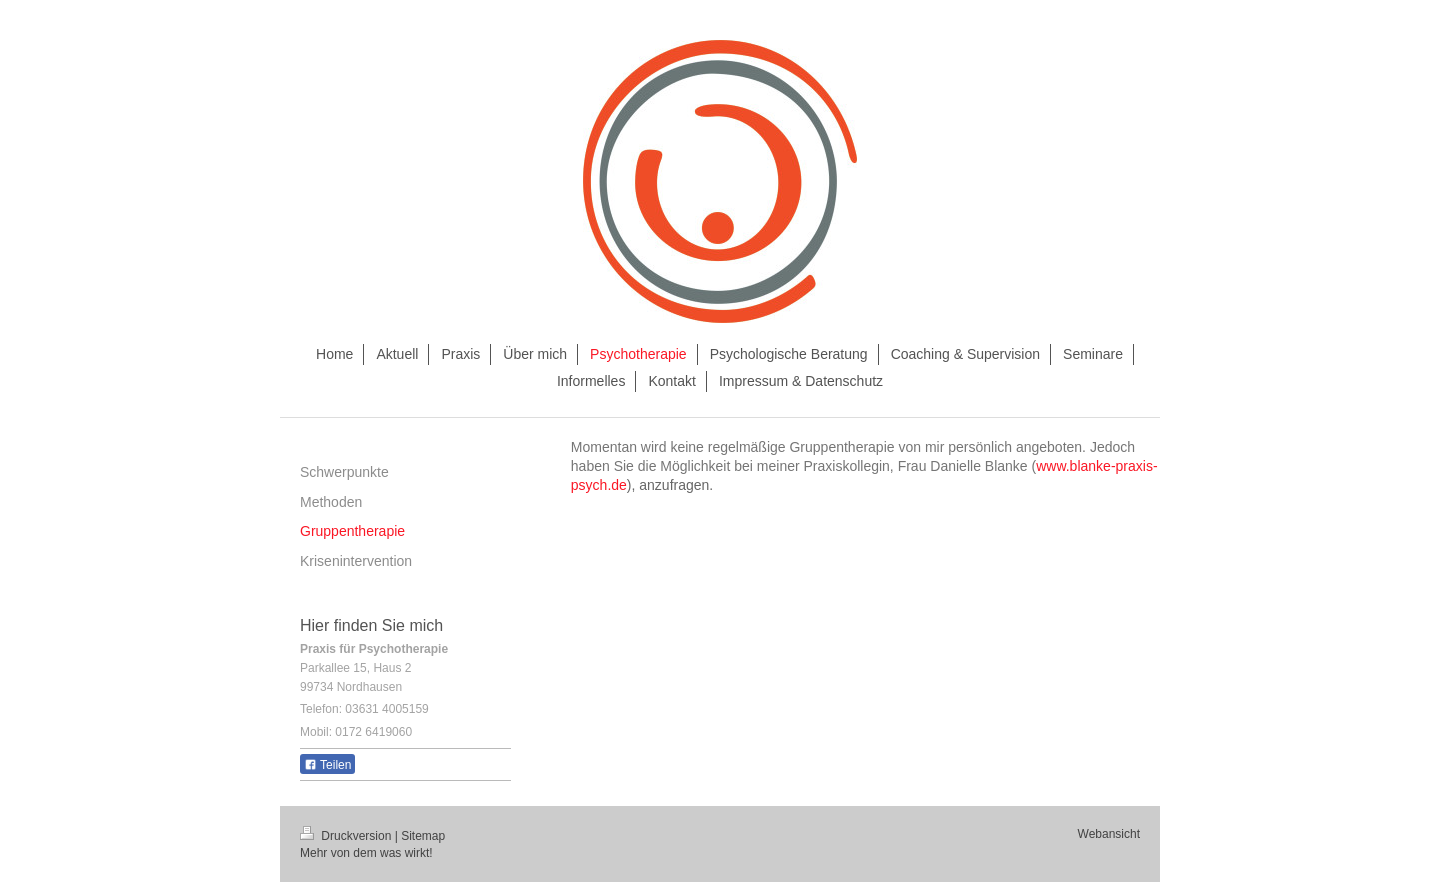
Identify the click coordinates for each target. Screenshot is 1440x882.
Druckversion (347, 836)
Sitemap (423, 836)
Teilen (327, 765)
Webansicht (1109, 834)
